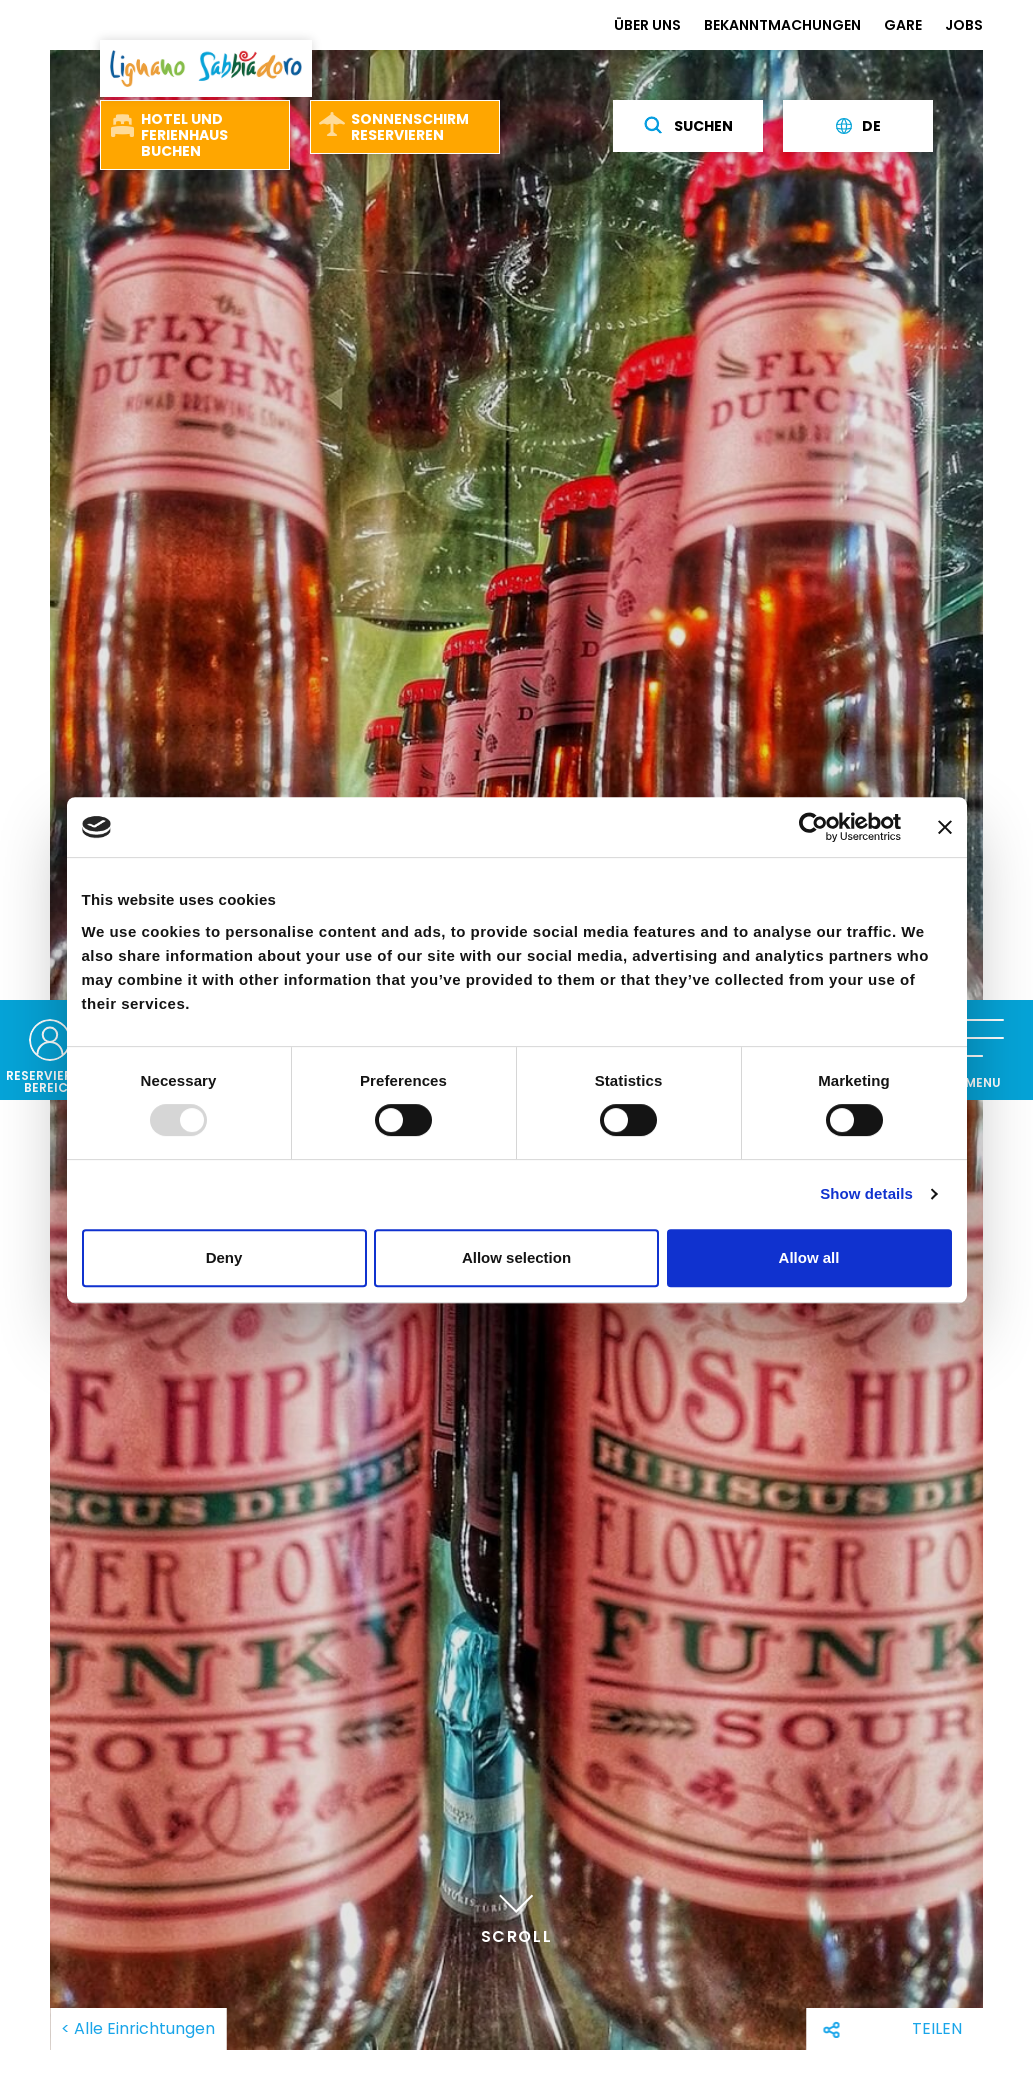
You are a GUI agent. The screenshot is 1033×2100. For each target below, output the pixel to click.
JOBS (964, 25)
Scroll (517, 1916)
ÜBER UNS (647, 25)
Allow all (809, 1257)
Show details (866, 1193)
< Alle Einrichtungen (138, 2028)
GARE (903, 25)
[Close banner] (945, 827)
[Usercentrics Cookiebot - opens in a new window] (813, 827)
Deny (224, 1257)
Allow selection (516, 1257)
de (858, 126)
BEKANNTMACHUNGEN (782, 25)
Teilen (937, 2028)
